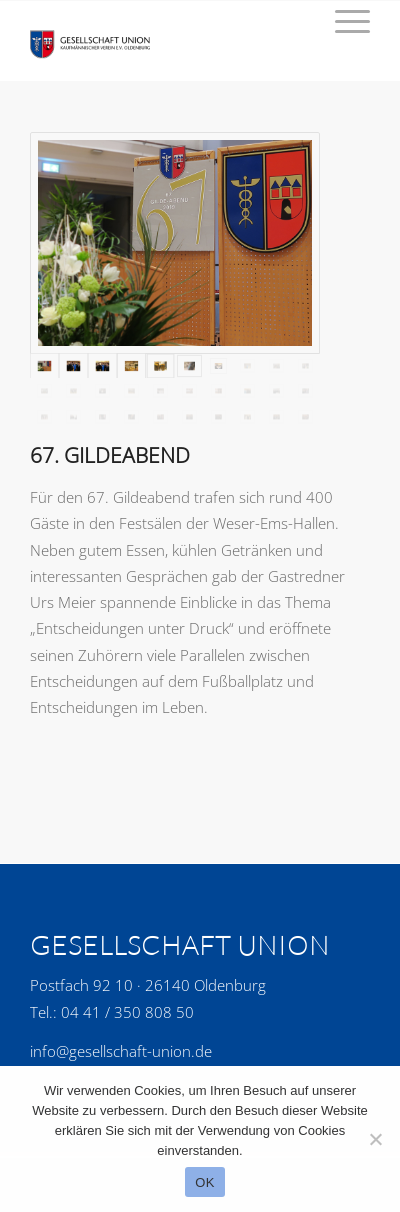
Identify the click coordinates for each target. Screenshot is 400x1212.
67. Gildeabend (110, 455)
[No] (375, 1139)
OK (204, 1182)
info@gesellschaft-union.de (121, 1051)
